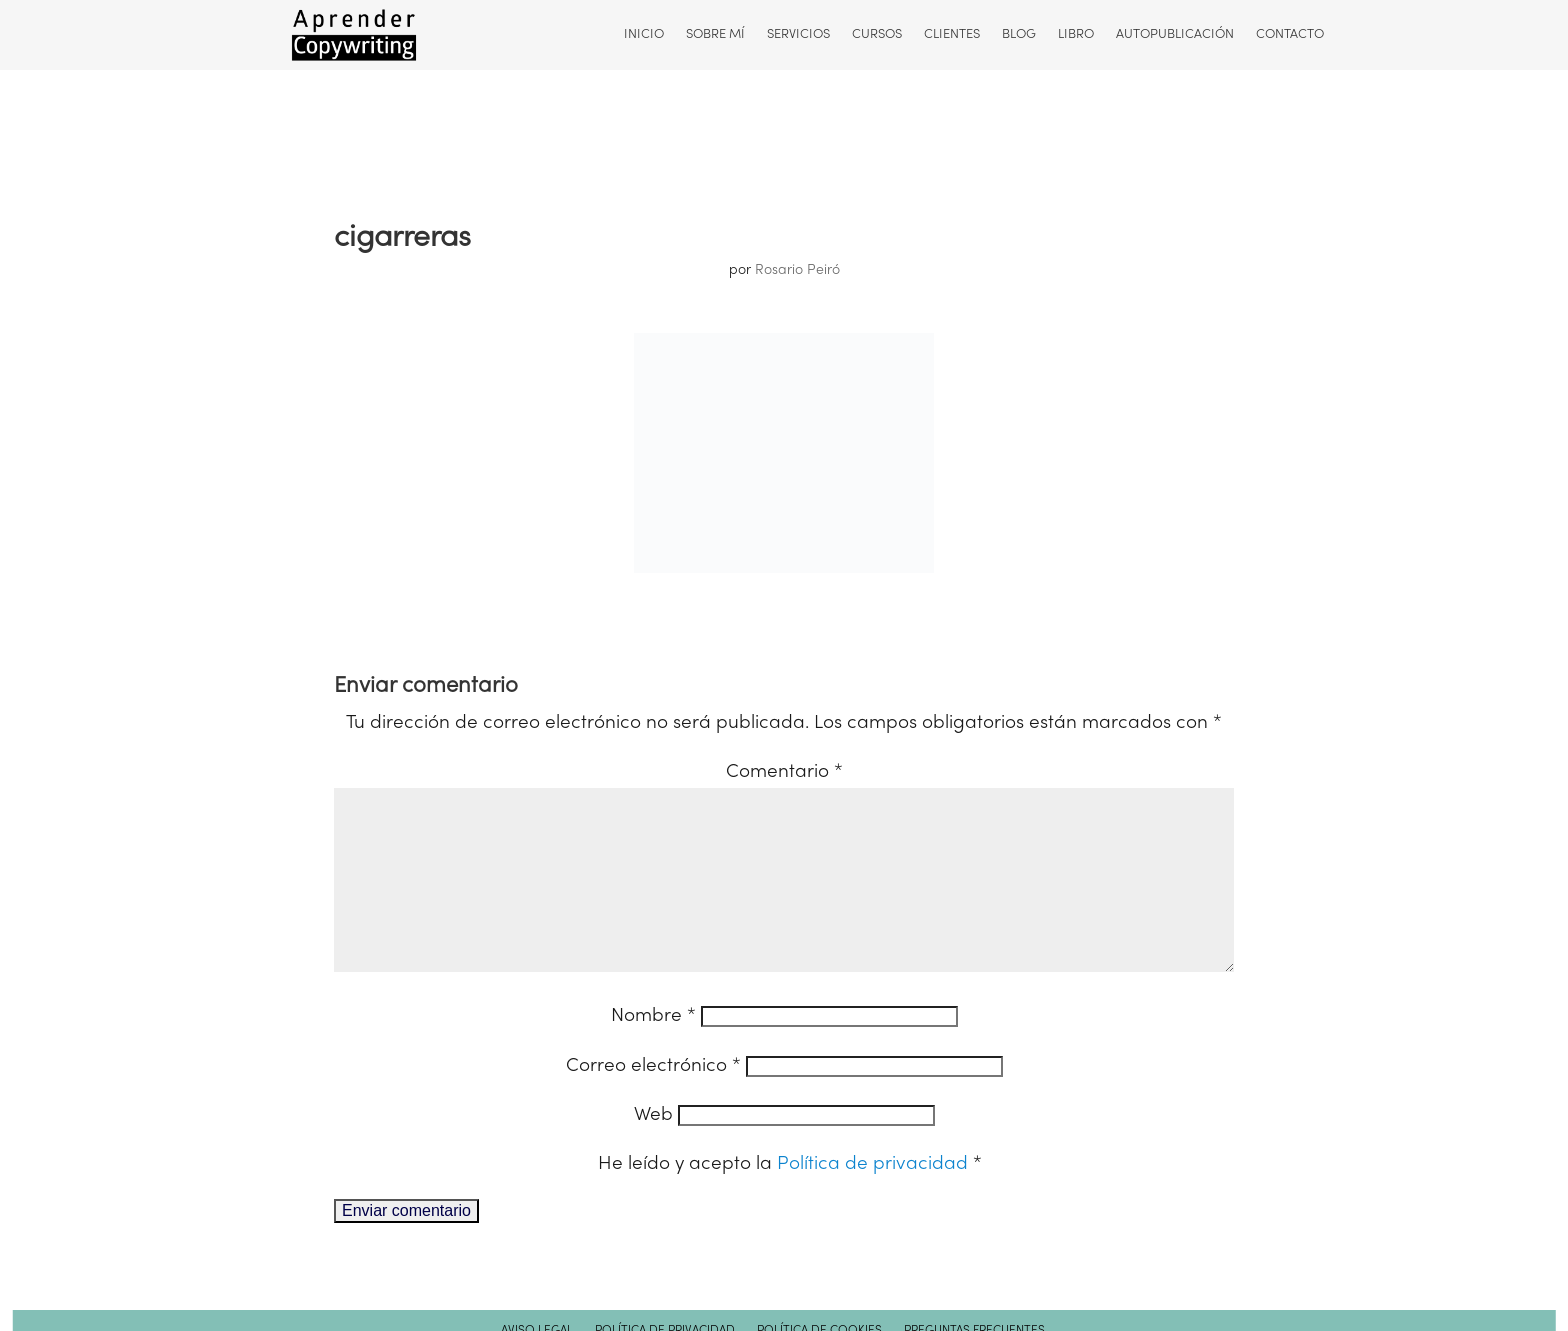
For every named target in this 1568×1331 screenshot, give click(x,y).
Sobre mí (714, 35)
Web (653, 1147)
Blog (1018, 35)
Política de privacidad (875, 1196)
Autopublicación (1174, 35)
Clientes (951, 35)
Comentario (784, 772)
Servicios (797, 35)
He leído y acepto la (790, 1196)
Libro (1075, 35)
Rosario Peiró (797, 270)
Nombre (653, 1048)
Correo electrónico (653, 1098)
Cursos (876, 35)
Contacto (1289, 35)
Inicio (643, 35)
